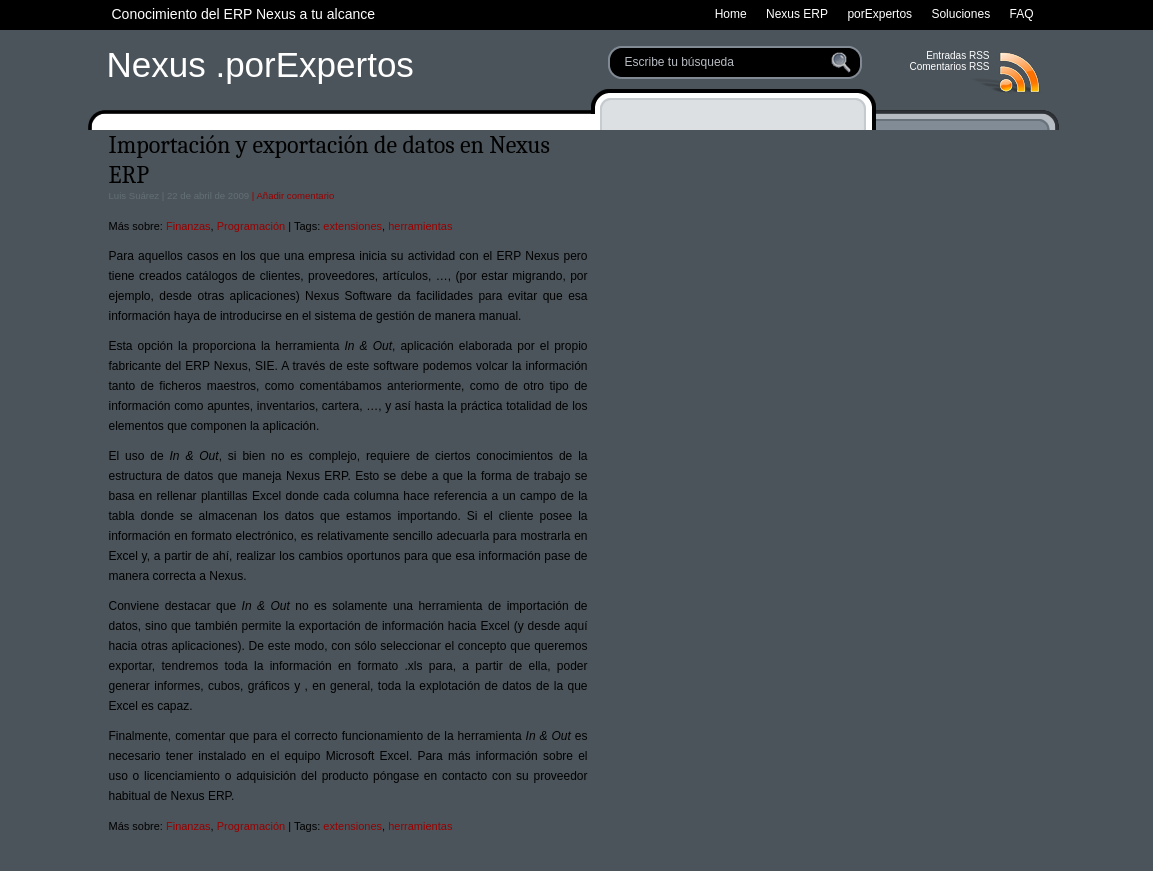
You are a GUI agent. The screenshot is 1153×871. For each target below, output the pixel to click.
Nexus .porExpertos (260, 64)
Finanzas (188, 226)
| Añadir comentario (291, 195)
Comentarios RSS (949, 66)
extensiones (352, 226)
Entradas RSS (957, 55)
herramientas (420, 226)
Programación (251, 226)
